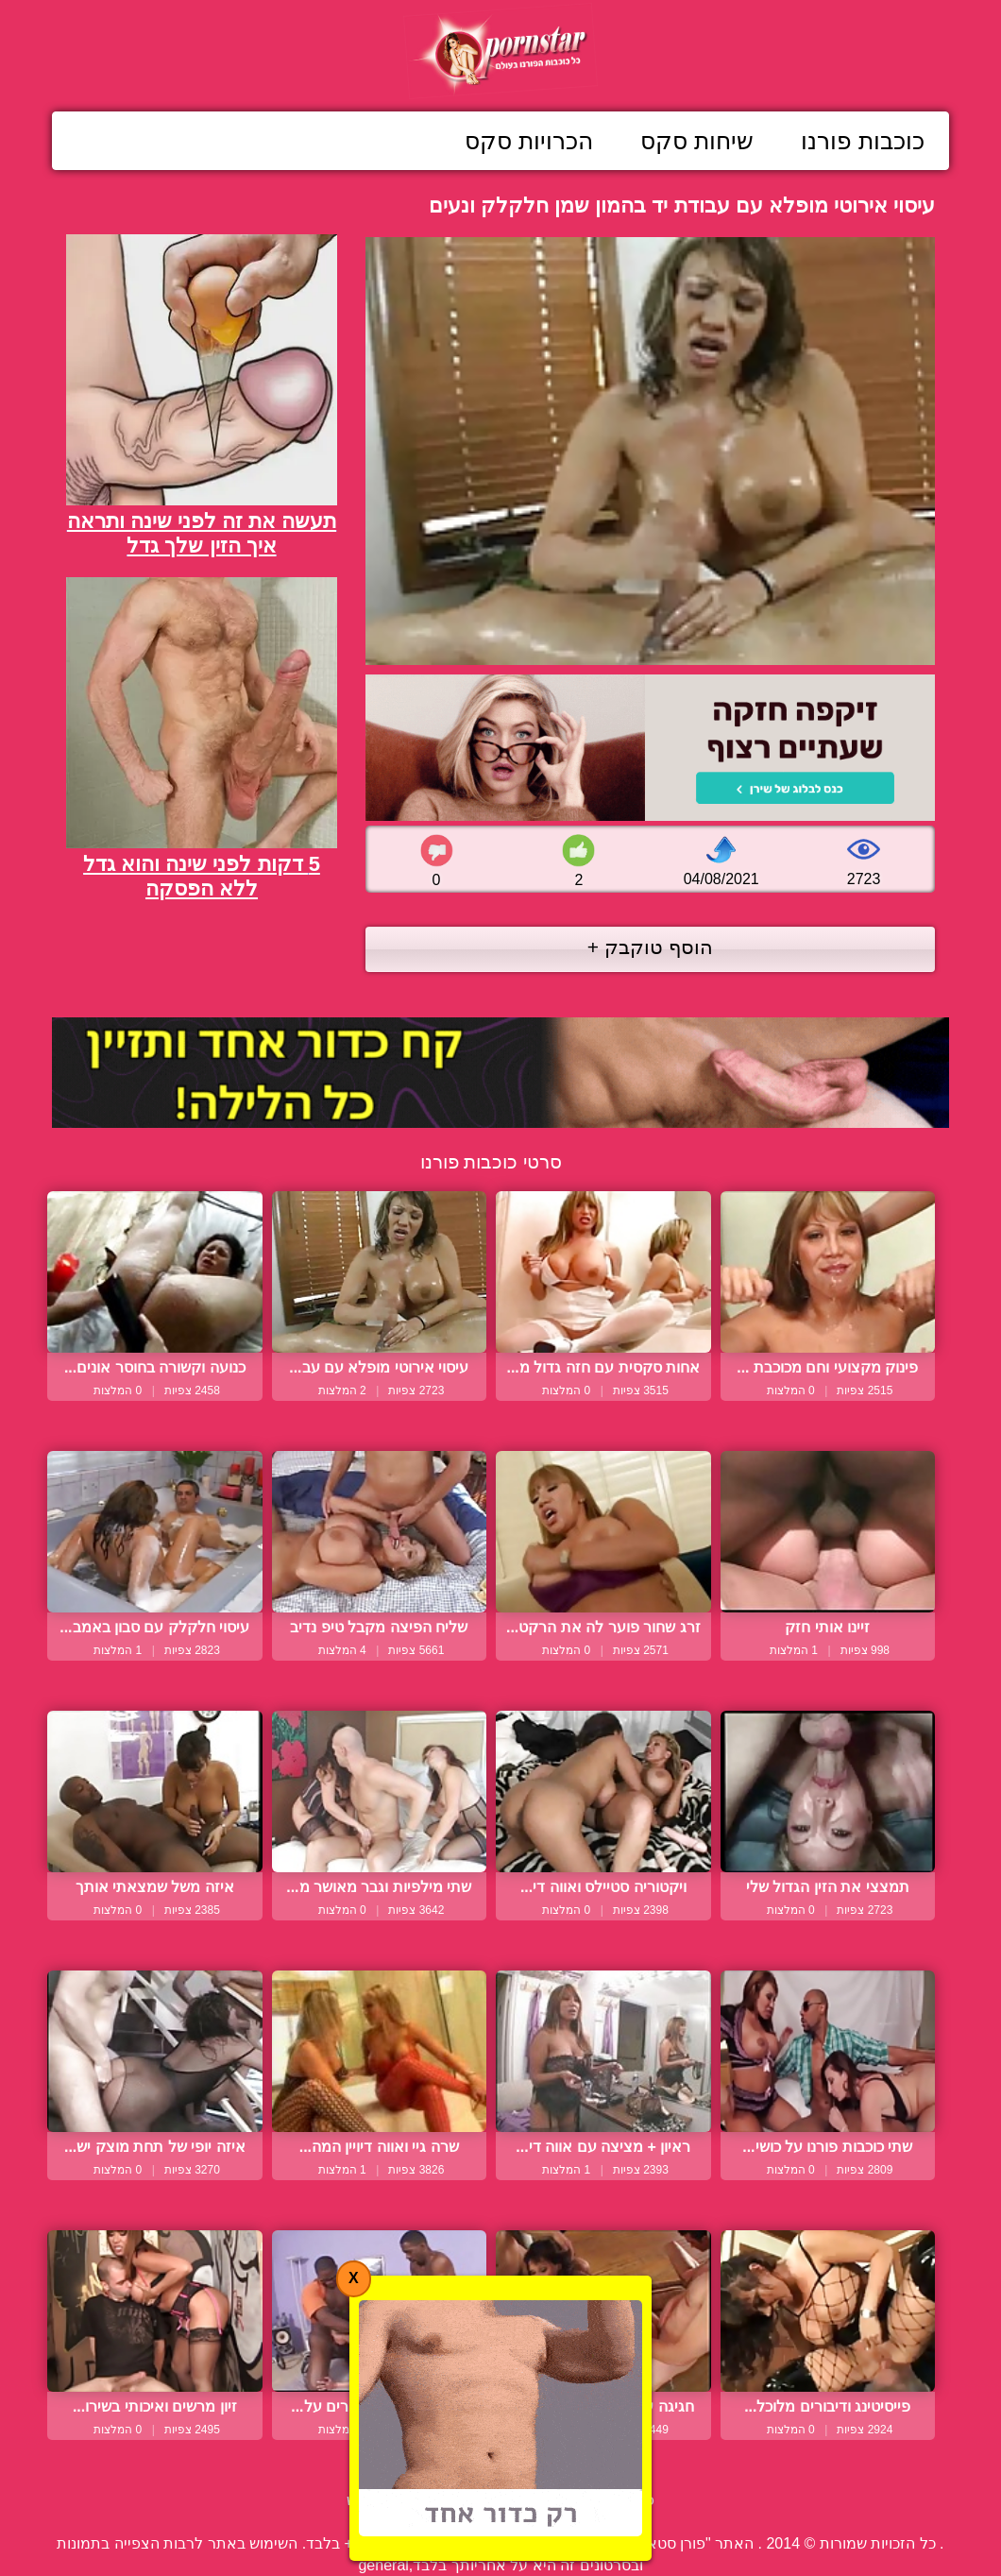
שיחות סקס (697, 141)
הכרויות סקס (529, 141)
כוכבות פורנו (863, 141)
